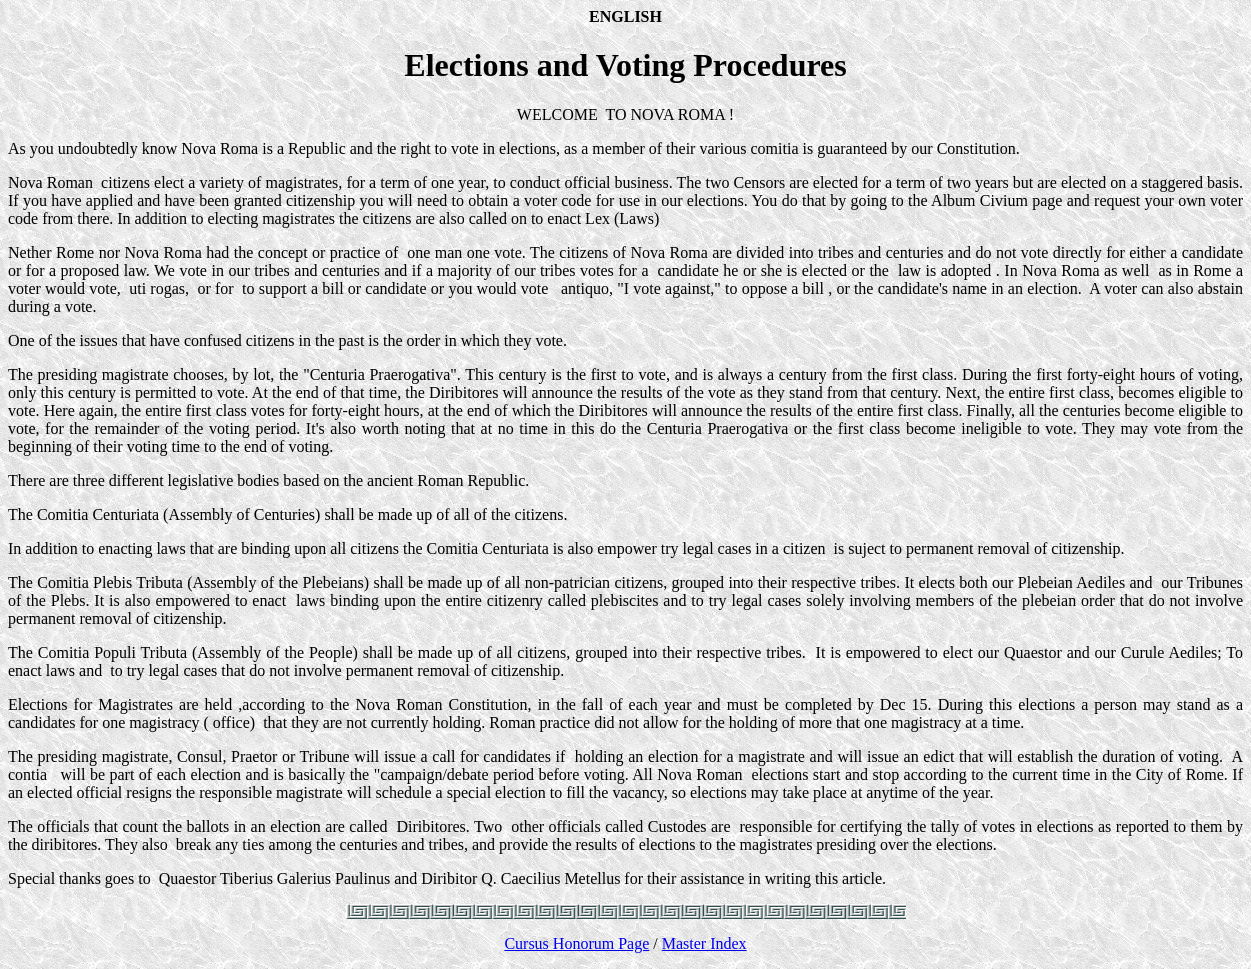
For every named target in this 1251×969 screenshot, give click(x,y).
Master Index (704, 943)
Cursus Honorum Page (576, 943)
